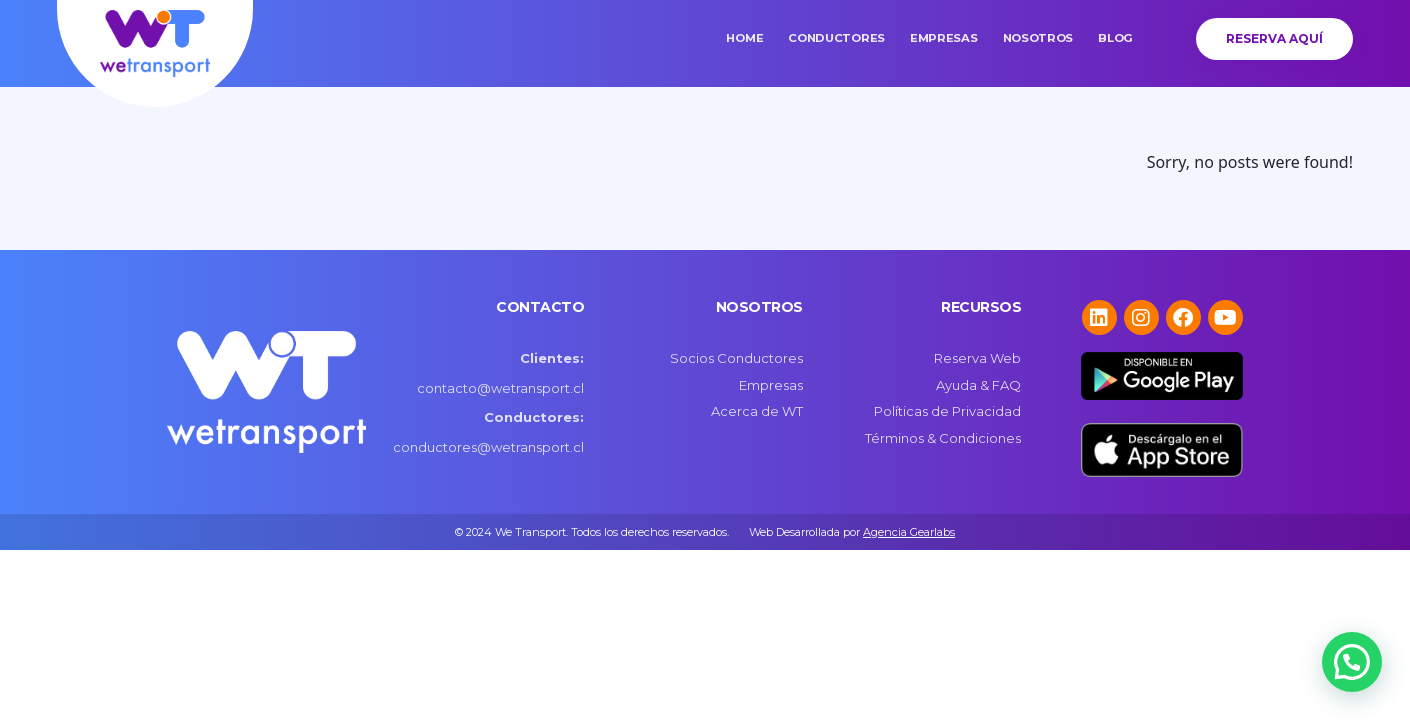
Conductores (836, 38)
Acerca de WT (757, 411)
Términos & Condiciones (943, 438)
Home (744, 38)
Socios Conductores (736, 358)
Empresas (944, 38)
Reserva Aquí (1274, 38)
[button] (1351, 661)
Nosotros (1038, 38)
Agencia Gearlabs (909, 532)
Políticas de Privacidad (947, 411)
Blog (1115, 38)
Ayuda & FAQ (978, 385)
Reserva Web (977, 358)
